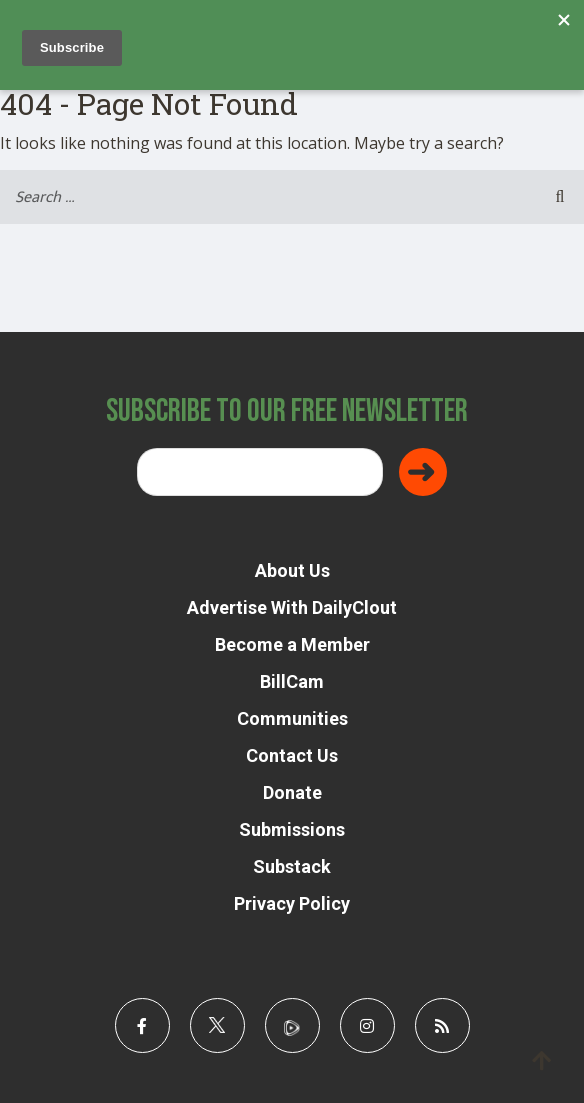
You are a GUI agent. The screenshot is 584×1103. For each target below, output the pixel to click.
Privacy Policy (292, 903)
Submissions (292, 829)
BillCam (292, 681)
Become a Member (292, 644)
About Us (292, 570)
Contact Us (292, 755)
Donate (292, 792)
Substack (292, 866)
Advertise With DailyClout (292, 607)
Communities (292, 718)
